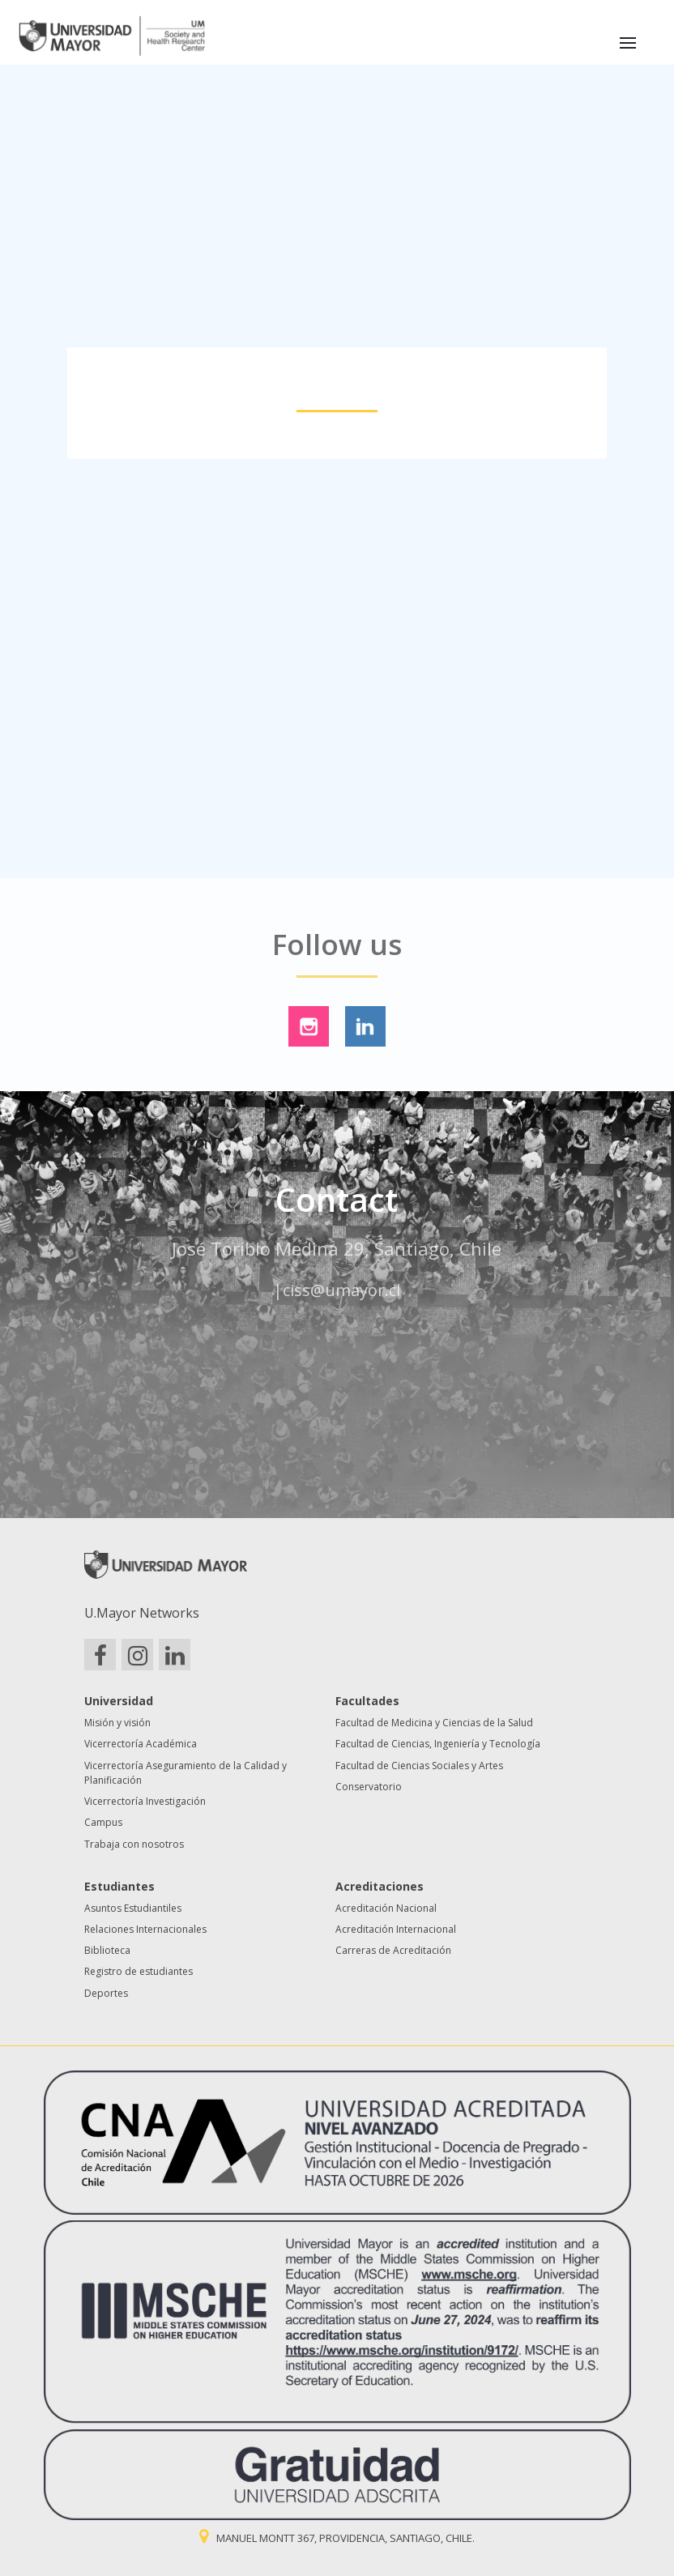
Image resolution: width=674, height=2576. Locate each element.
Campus (103, 1822)
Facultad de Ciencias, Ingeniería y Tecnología (437, 1744)
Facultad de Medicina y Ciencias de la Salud (434, 1722)
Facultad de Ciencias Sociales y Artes (419, 1765)
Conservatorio (368, 1786)
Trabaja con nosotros (134, 1844)
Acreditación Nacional (386, 1908)
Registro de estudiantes (138, 1971)
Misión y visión (117, 1722)
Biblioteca (107, 1950)
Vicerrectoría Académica (140, 1744)
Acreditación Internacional (395, 1929)
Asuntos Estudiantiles (132, 1908)
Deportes (106, 1993)
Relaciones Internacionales (145, 1929)
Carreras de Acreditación (393, 1950)
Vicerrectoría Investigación (145, 1801)
